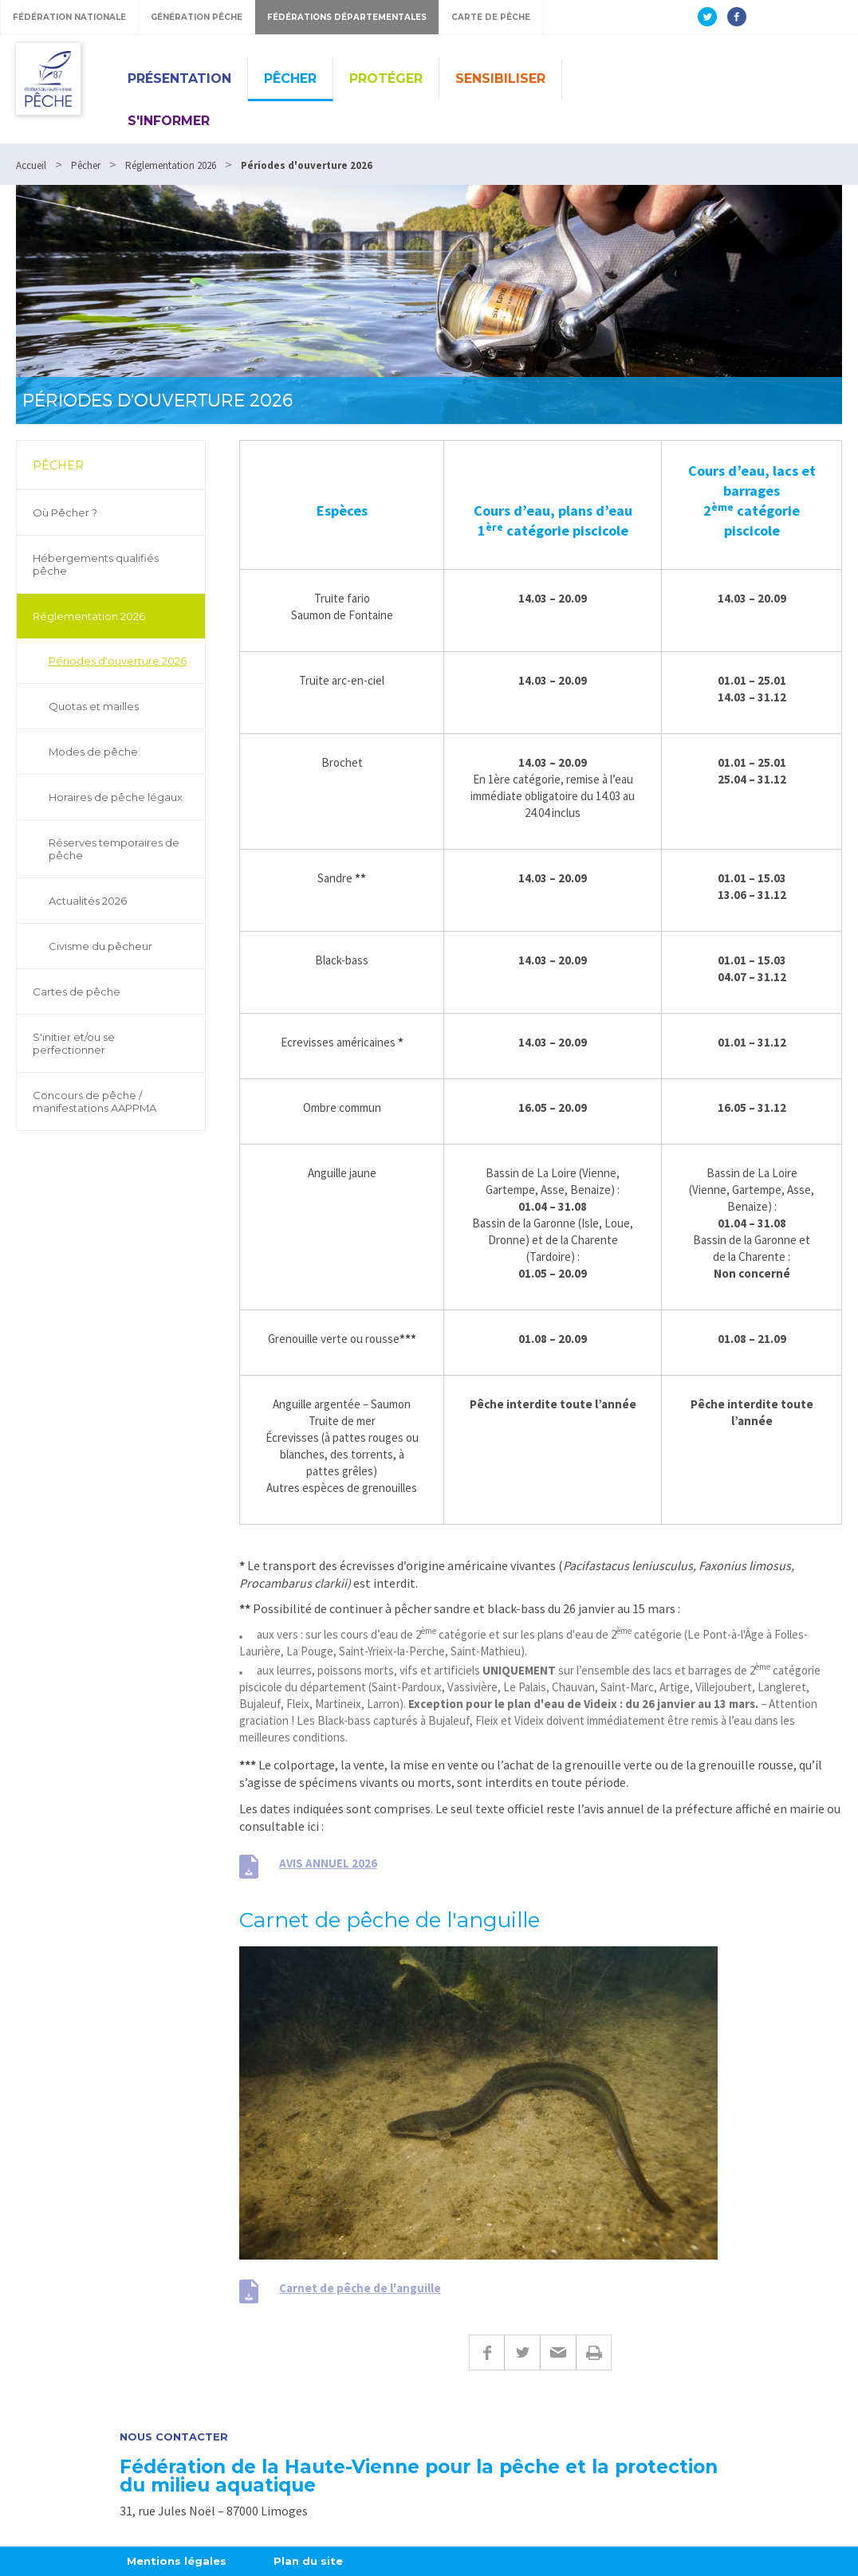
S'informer (169, 120)
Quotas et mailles (94, 706)
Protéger (386, 78)
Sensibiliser (500, 78)
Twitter (522, 2352)
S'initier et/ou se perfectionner (74, 1043)
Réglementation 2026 (89, 616)
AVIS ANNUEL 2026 (328, 1863)
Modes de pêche (93, 751)
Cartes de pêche (76, 991)
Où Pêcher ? (65, 512)
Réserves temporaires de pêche (114, 849)
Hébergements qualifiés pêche (96, 564)
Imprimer (594, 2352)
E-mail (558, 2352)
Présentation (179, 78)
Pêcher (290, 78)
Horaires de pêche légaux (116, 797)
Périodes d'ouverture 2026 (118, 660)
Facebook (486, 2352)
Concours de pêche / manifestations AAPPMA (94, 1101)
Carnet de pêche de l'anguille (360, 2287)
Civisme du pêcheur (100, 946)
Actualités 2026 (88, 900)
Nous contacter (174, 2437)
